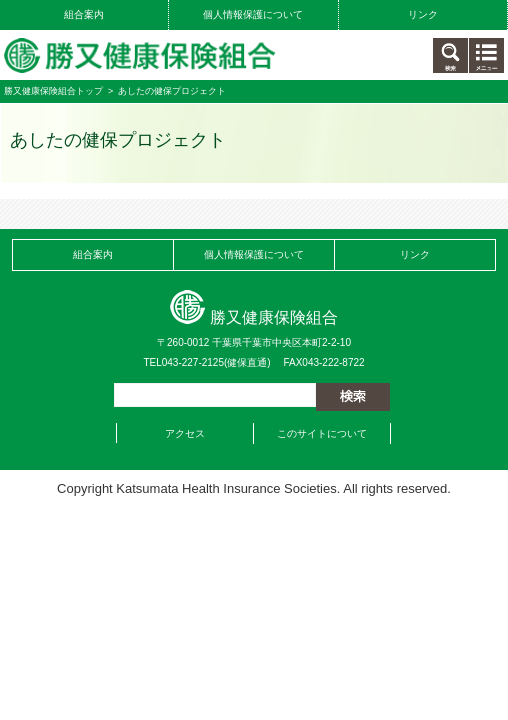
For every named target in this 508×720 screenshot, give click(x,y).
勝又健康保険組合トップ (53, 91)
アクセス (185, 433)
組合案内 (84, 14)
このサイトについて (322, 433)
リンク (423, 14)
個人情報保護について (253, 14)
